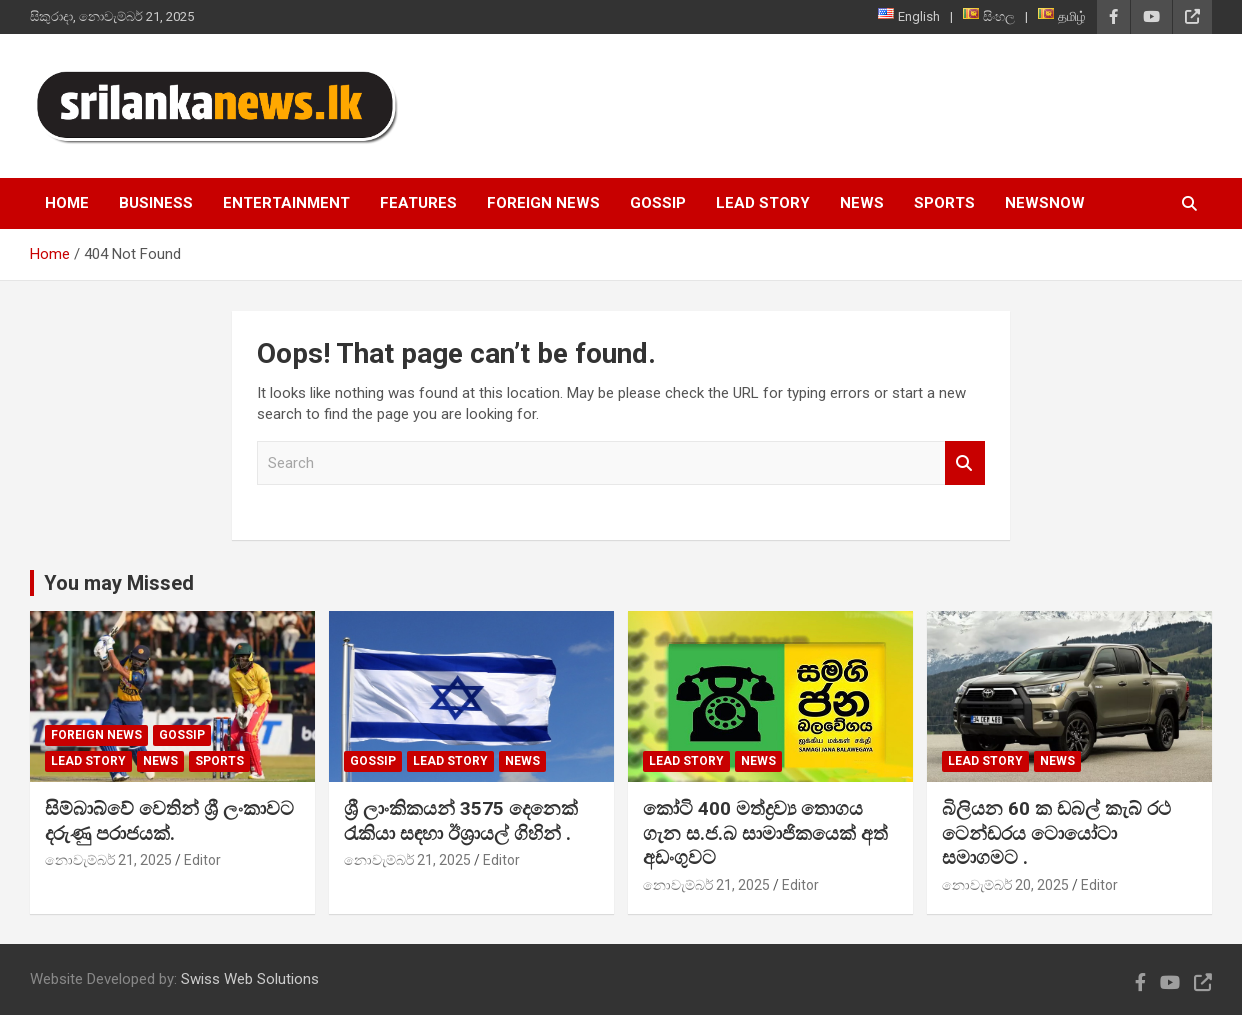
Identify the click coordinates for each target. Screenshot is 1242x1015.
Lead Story (763, 203)
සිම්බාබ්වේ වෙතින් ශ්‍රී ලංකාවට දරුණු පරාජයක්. (169, 821)
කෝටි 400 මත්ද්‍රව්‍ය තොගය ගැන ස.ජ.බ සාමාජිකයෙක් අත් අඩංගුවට (765, 833)
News (862, 203)
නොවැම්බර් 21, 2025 (108, 860)
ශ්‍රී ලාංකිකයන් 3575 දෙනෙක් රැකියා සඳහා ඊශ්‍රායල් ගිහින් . (461, 821)
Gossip (658, 203)
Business (156, 203)
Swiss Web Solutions (250, 979)
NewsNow (1045, 203)
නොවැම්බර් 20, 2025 (1005, 885)
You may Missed (119, 583)
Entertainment (286, 203)
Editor (202, 860)
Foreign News (543, 203)
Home (67, 203)
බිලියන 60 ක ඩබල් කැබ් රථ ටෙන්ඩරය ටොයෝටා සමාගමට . (1056, 833)
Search (965, 463)
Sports (944, 203)
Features (418, 203)
